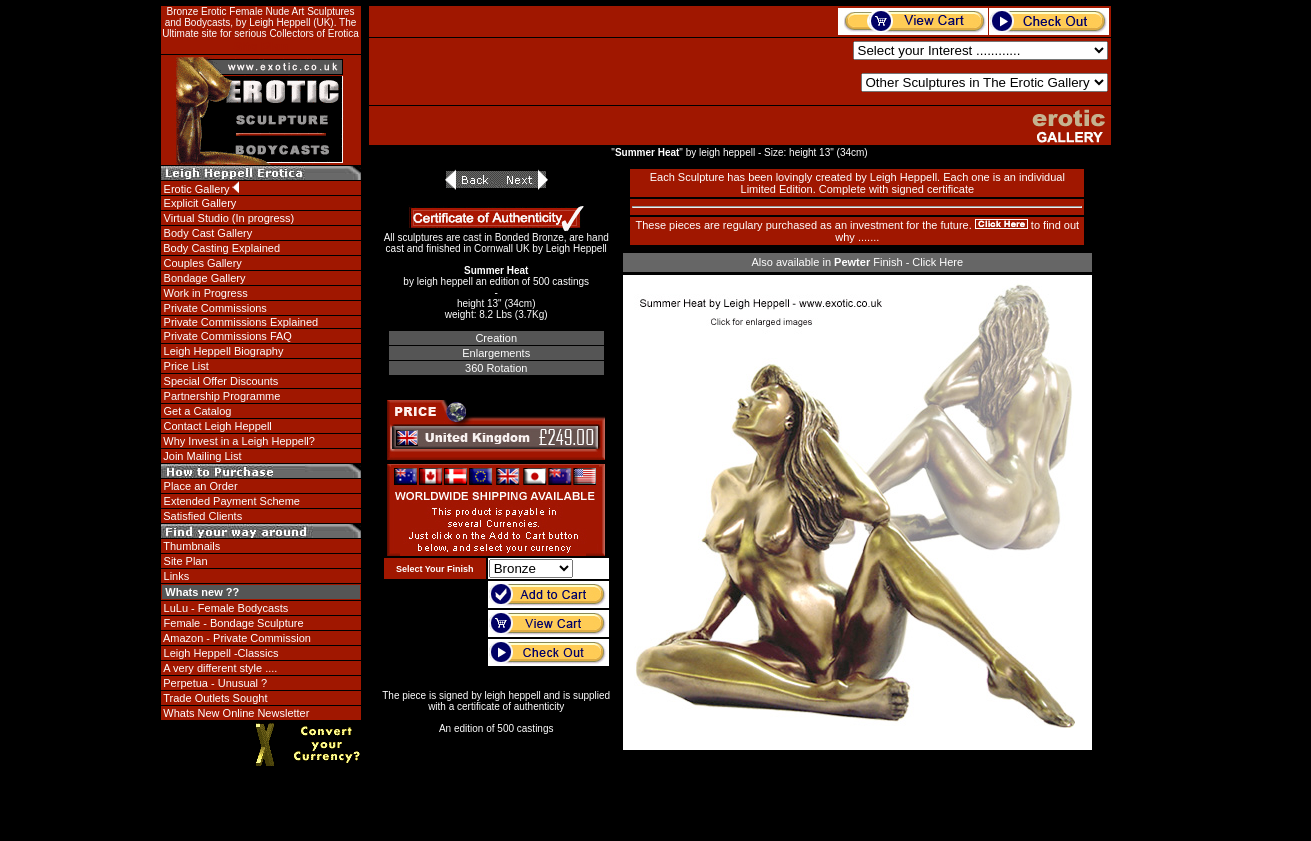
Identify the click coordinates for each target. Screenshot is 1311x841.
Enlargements (496, 353)
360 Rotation (496, 368)
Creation (496, 338)
